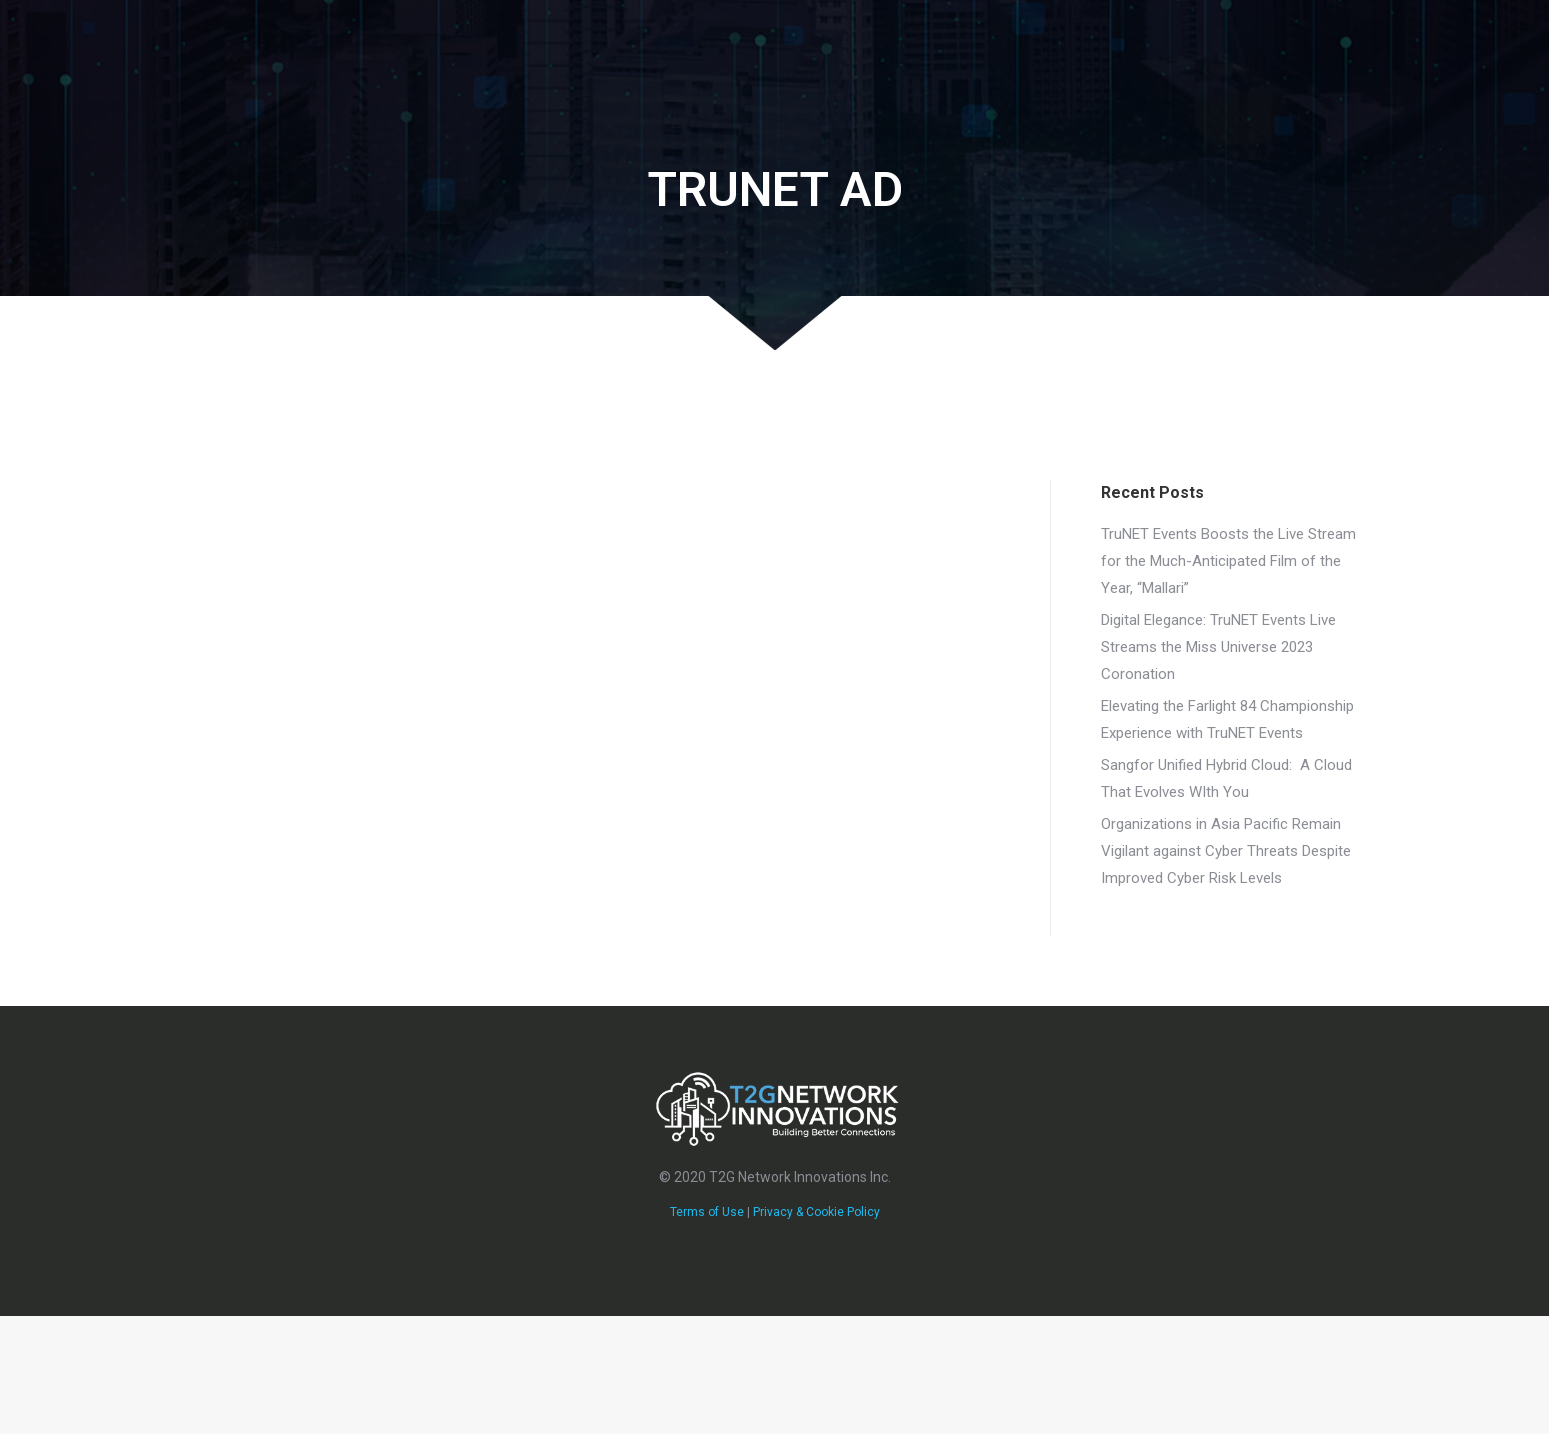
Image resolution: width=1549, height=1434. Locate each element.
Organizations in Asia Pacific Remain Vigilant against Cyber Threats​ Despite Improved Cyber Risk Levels (1226, 851)
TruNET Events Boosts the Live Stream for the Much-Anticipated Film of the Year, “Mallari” (1228, 561)
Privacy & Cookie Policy (816, 1212)
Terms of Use (707, 1212)
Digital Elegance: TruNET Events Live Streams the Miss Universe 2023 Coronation (1218, 647)
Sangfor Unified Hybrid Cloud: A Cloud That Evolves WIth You (1226, 778)
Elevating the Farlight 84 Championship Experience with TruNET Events (1227, 719)
